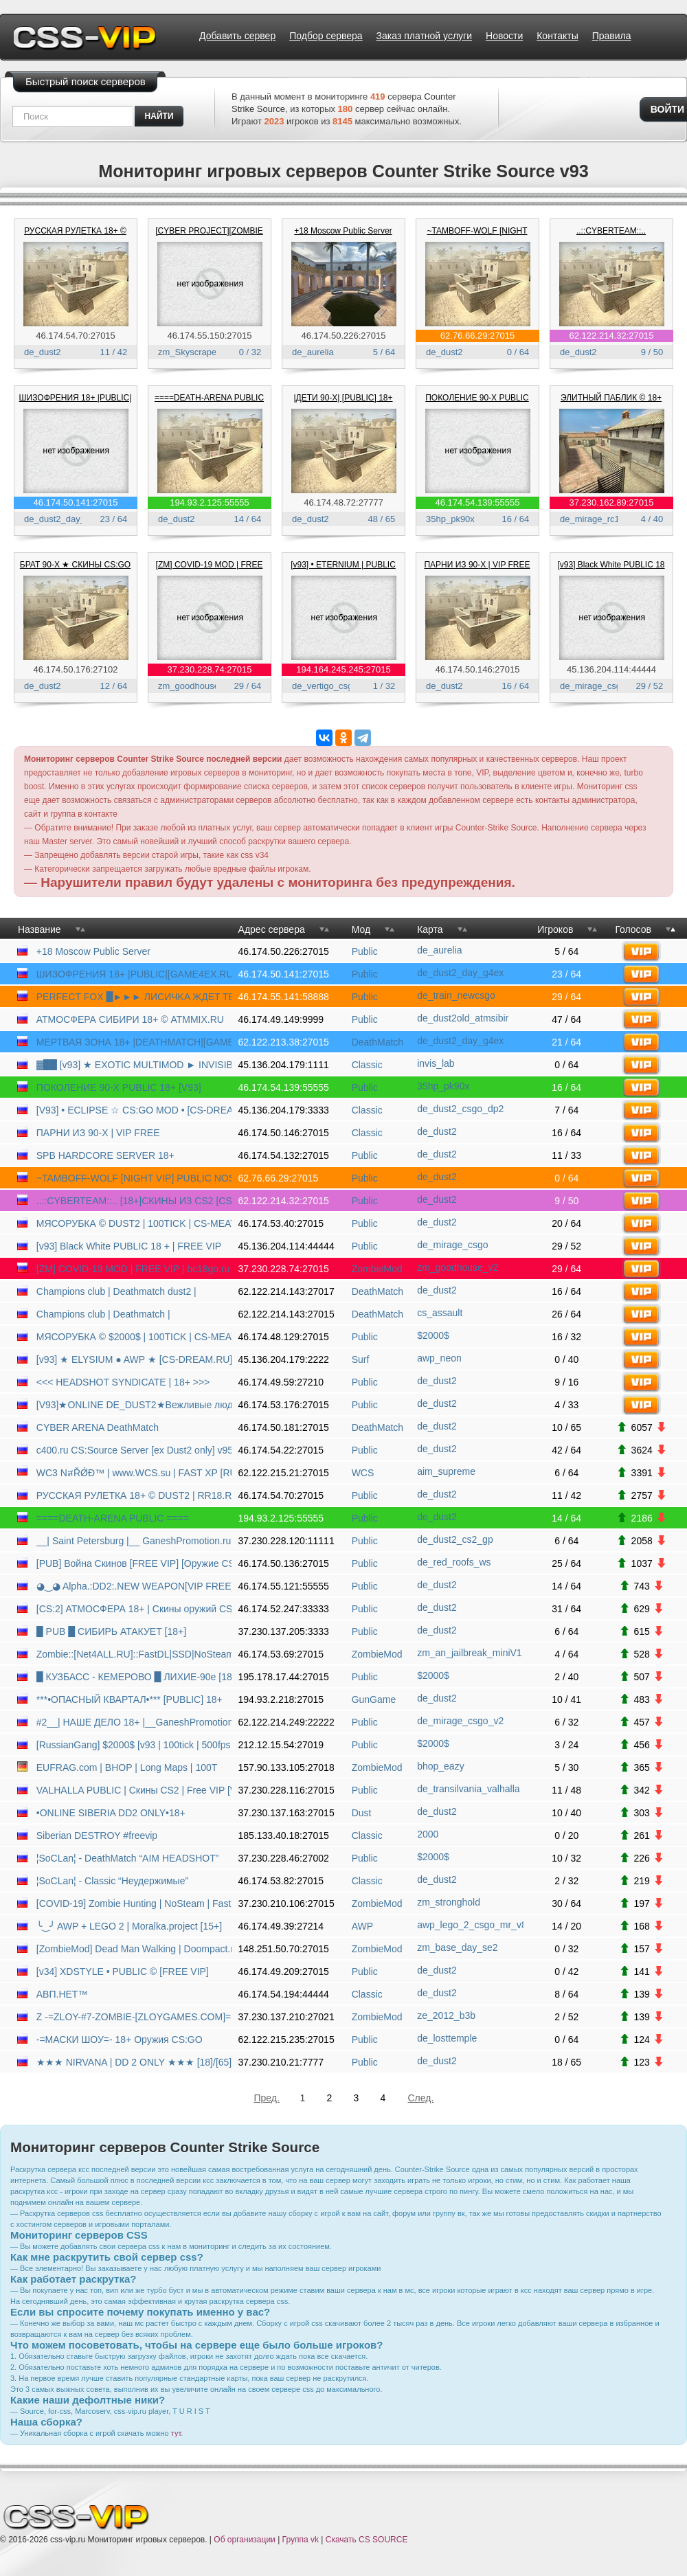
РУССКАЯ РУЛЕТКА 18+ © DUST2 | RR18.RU (134, 1495)
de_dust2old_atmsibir (462, 1018)
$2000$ (433, 1335)
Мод (361, 929)
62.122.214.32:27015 (612, 335)
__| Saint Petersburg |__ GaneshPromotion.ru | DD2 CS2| (134, 1540)
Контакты (557, 35)
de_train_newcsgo (456, 995)
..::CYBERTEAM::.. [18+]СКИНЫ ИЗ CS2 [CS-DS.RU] (134, 1200)
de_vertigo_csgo (324, 686)
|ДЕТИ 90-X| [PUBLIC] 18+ (342, 398)
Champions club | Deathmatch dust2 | (116, 1291)
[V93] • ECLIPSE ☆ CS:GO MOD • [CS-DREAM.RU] (134, 1110)
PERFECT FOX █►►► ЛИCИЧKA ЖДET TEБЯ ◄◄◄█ (134, 996)
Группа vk (300, 2539)
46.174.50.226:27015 (344, 335)
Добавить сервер (237, 35)
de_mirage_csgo (593, 686)
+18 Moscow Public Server (343, 231)
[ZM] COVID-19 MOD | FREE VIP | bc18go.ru (133, 1268)
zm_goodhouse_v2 (196, 686)
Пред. (267, 2097)
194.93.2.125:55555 (209, 502)
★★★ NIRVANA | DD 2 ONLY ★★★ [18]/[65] (134, 2062)
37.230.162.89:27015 (612, 502)
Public (365, 951)
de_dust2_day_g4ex (64, 519)
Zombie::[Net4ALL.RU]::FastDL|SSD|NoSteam (134, 1654)
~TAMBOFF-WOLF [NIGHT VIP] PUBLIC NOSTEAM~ (134, 1178)
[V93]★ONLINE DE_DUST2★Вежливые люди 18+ (134, 1404)
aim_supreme (446, 1471)
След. (420, 2097)
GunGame (374, 1699)
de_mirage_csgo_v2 (460, 1720)
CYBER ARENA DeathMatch (97, 1427)
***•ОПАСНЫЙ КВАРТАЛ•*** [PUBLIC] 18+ (129, 1699)
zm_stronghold (448, 1902)
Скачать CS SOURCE (367, 2539)
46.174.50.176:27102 (76, 669)
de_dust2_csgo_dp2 (460, 1108)
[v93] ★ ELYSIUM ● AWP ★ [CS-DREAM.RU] (134, 1359)
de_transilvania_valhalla (468, 1788)
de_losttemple (447, 2038)
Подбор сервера (325, 35)
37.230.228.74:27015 (210, 669)
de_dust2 (42, 352)
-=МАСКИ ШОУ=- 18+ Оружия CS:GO (119, 2039)
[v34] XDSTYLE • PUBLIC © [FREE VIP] (122, 1971)
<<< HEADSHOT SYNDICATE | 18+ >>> (123, 1382)
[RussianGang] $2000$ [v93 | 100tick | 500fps (133, 1744)
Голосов (633, 929)
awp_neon (439, 1358)
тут (176, 2433)
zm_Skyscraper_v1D (199, 352)
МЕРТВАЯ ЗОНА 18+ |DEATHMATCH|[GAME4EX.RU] (134, 1042)
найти (159, 116)
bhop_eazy (440, 1766)
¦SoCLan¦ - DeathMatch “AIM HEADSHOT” (127, 1858)
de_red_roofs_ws (454, 1562)
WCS (363, 1472)
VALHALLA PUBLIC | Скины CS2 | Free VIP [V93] (134, 1790)
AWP (362, 1926)
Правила (611, 35)
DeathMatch (377, 1042)
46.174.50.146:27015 (478, 669)
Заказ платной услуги (424, 35)
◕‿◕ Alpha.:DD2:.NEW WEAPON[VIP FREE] (134, 1586)
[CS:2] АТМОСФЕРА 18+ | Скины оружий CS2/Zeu (134, 1608)
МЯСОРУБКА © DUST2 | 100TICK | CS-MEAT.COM (134, 1223)
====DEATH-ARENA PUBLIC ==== (112, 1518)
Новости (504, 35)
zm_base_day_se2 (457, 1947)
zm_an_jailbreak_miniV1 (469, 1652)
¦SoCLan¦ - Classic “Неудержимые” (112, 1880)
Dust (362, 1812)
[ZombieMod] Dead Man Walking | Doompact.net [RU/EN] (134, 1948)
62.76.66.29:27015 (477, 335)
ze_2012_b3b (446, 2015)
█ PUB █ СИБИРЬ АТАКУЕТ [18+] (111, 1631)
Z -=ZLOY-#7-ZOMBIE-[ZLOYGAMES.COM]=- (134, 2016)
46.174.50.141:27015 (76, 502)
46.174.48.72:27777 (343, 502)
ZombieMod (377, 1268)
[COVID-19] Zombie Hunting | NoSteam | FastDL (134, 1903)
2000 (427, 1834)
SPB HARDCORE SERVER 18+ (105, 1155)
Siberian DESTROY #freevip (96, 1835)
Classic (367, 1064)
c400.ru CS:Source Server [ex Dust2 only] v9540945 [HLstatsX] (134, 1450)
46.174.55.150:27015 (210, 335)
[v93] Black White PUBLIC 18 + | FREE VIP (128, 1246)
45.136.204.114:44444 (611, 669)
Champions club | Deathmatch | (103, 1314)
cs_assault (439, 1312)
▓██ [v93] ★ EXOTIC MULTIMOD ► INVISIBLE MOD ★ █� (134, 1064)
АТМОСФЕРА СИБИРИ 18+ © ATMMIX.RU (130, 1019)
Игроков (555, 929)
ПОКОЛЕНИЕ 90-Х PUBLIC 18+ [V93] (118, 1087)
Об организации (244, 2539)
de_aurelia (313, 352)
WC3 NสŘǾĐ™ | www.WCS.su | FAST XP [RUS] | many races (134, 1472)
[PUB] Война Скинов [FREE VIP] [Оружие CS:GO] (134, 1563)
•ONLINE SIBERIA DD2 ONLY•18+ (110, 1812)
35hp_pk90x (450, 519)
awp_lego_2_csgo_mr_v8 (470, 1924)
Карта (429, 929)
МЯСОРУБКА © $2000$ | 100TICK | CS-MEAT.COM (134, 1336)
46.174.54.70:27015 (75, 335)
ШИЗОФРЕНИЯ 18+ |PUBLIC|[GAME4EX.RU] (134, 974)
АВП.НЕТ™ (62, 1994)
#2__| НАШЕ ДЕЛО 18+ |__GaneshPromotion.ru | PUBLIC (134, 1722)
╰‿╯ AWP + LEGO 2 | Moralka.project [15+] (129, 1926)
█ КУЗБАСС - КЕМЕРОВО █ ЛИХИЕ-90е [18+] (134, 1676)
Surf (361, 1359)
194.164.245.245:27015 (343, 669)
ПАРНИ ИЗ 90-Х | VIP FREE (477, 564)
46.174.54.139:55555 (478, 502)
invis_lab (435, 1063)
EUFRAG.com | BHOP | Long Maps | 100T (127, 1767)
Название (39, 929)
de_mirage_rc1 (590, 519)
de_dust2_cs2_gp (455, 1539)
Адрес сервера (271, 929)
